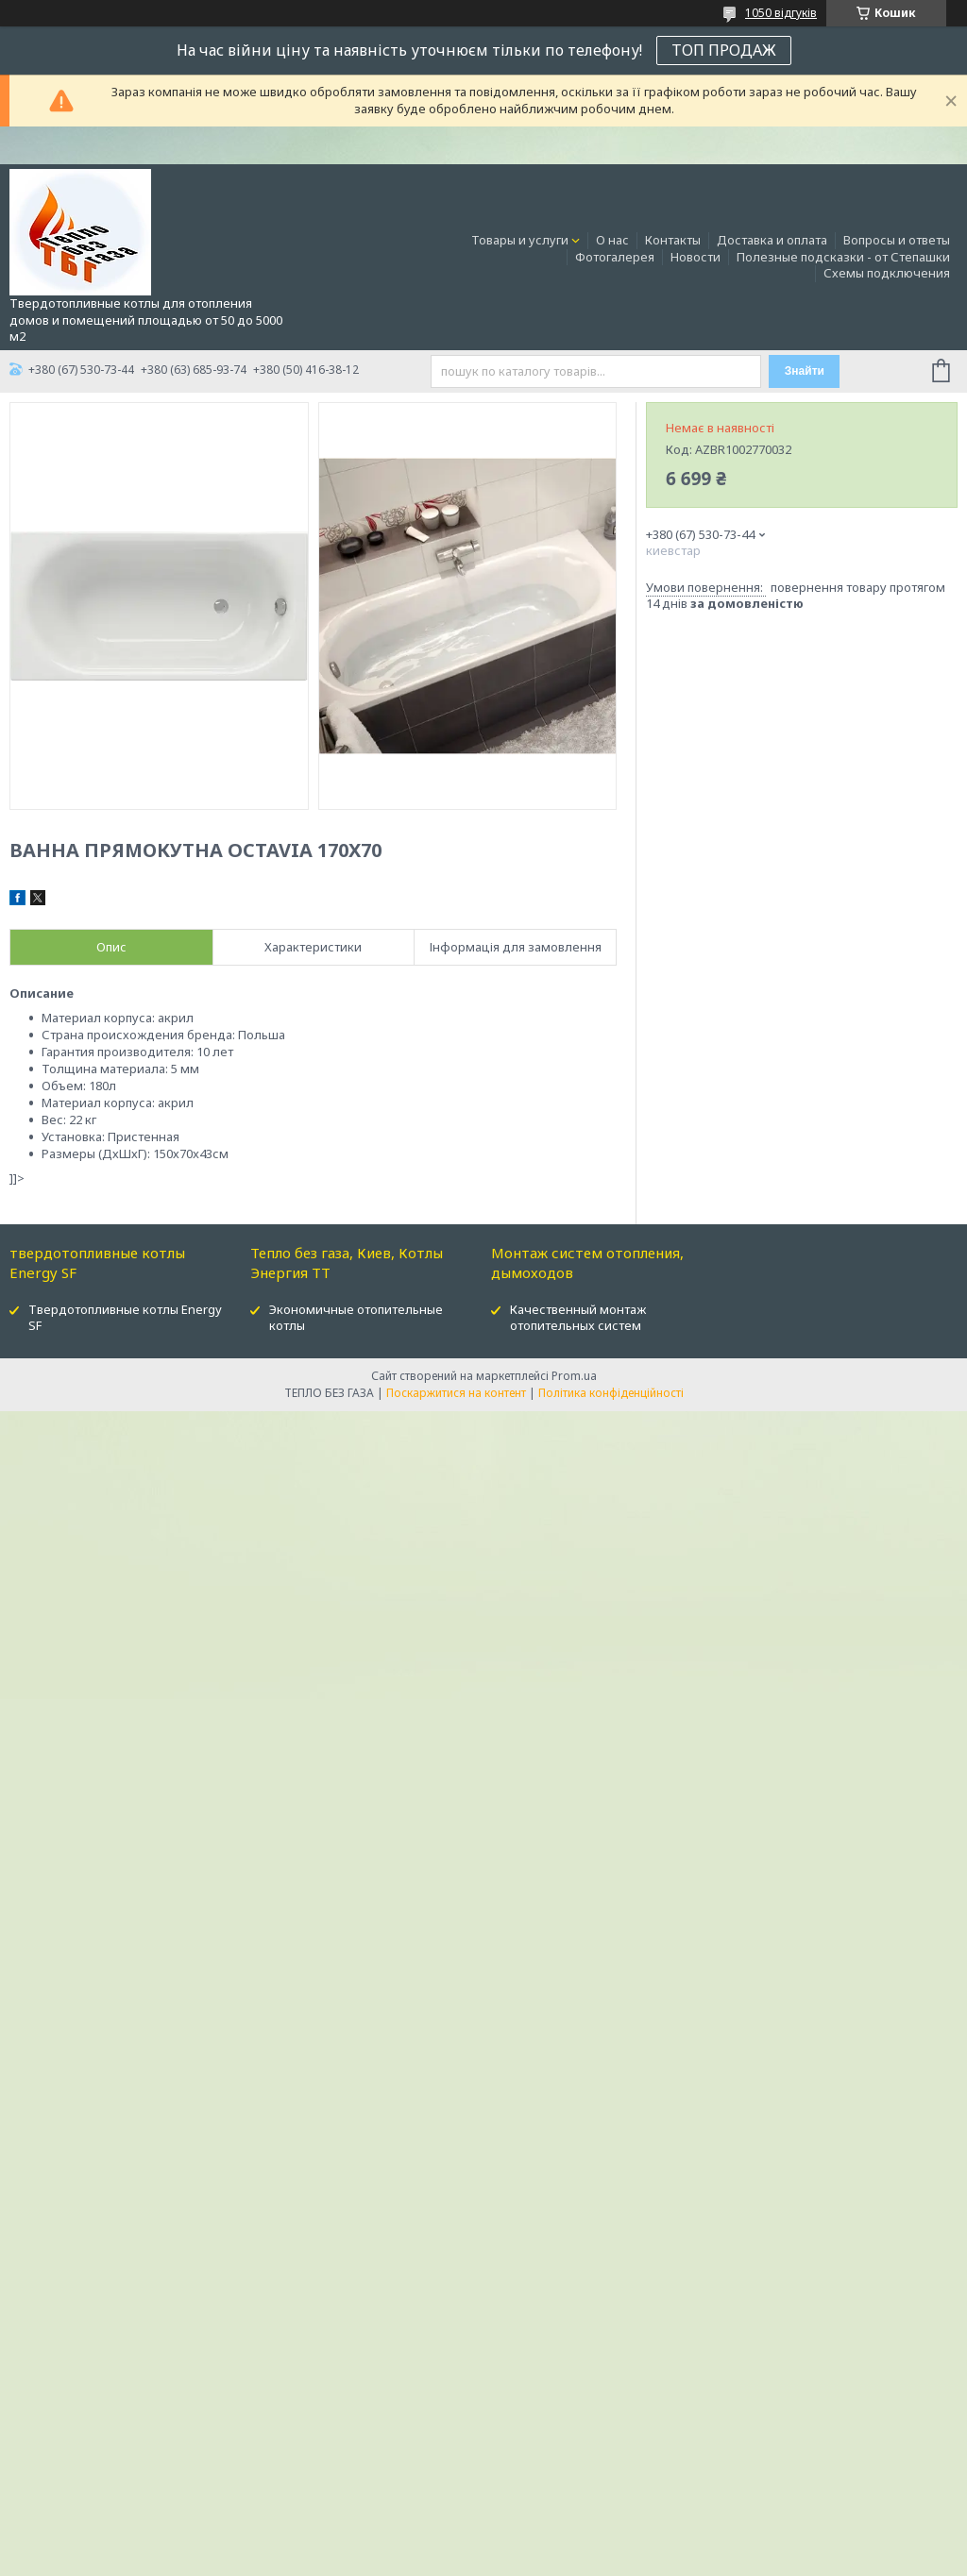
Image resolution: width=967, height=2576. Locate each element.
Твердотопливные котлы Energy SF (125, 1317)
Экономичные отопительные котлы (356, 1317)
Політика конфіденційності (611, 1393)
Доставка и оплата (772, 239)
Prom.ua (574, 1376)
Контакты (673, 239)
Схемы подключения (886, 272)
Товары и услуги (519, 239)
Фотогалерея (614, 256)
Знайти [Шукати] (804, 371)
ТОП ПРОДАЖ (723, 50)
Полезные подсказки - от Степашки (843, 256)
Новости (695, 256)
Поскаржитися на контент (456, 1393)
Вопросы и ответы (896, 239)
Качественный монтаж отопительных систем (578, 1317)
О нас (612, 239)
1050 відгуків (781, 13)
